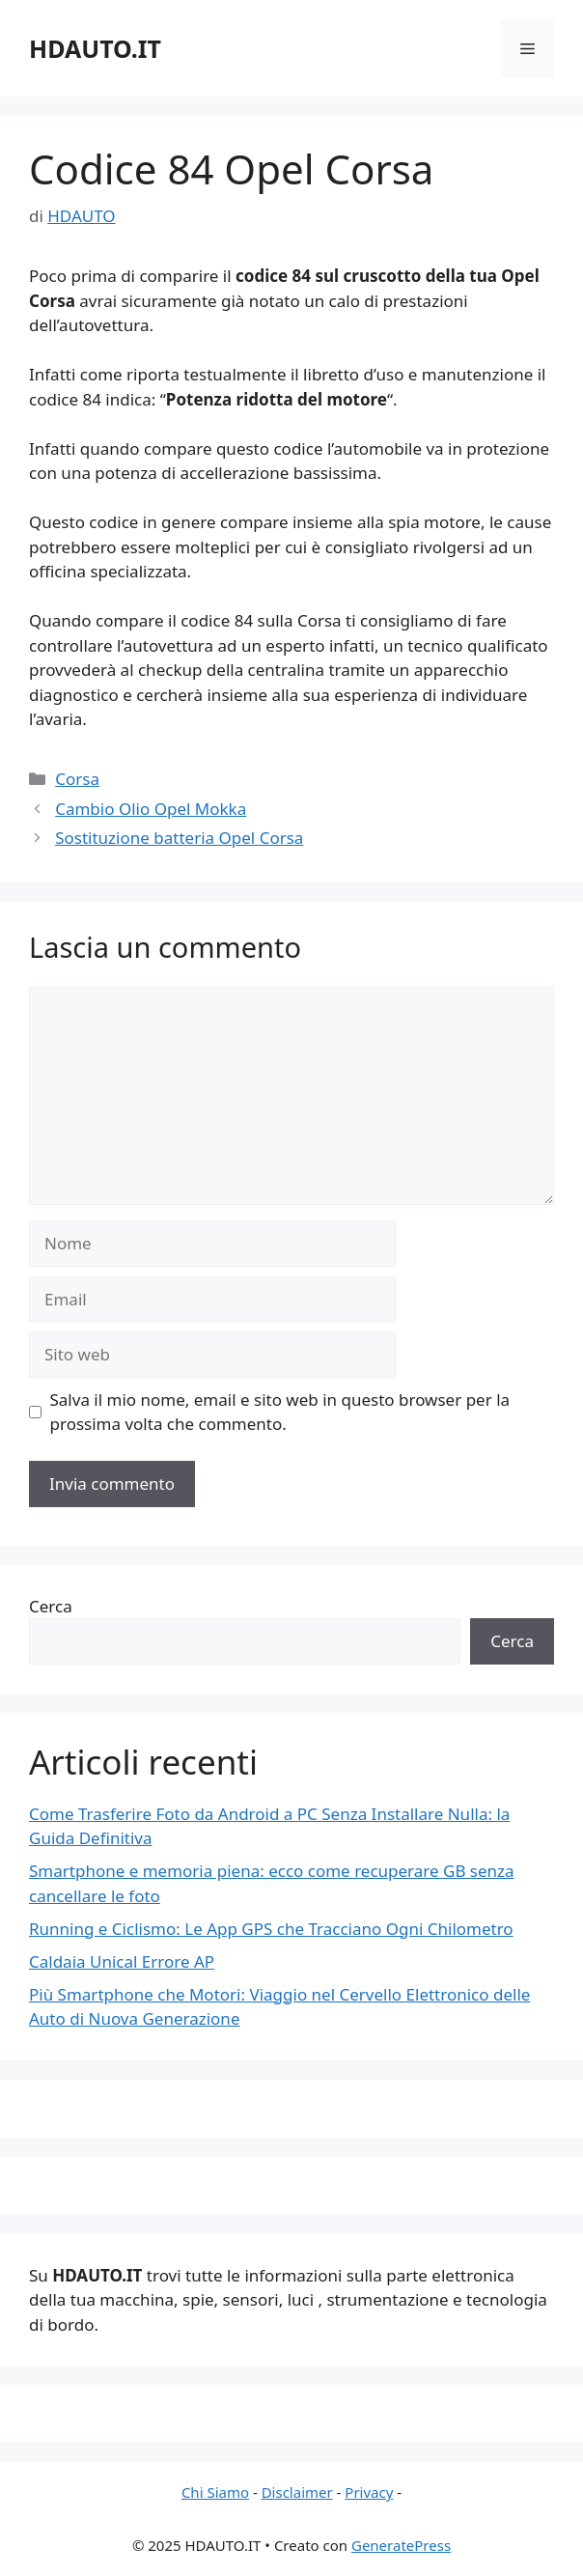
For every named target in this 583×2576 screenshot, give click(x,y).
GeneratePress (401, 2545)
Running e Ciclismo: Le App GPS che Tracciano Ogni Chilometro (271, 1929)
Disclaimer (297, 2492)
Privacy (369, 2492)
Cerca (50, 1606)
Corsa (77, 779)
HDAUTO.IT (95, 48)
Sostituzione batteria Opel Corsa (179, 837)
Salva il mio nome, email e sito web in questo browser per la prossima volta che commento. (280, 1412)
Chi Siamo (215, 2492)
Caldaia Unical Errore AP (121, 1961)
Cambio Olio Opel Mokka (150, 809)
